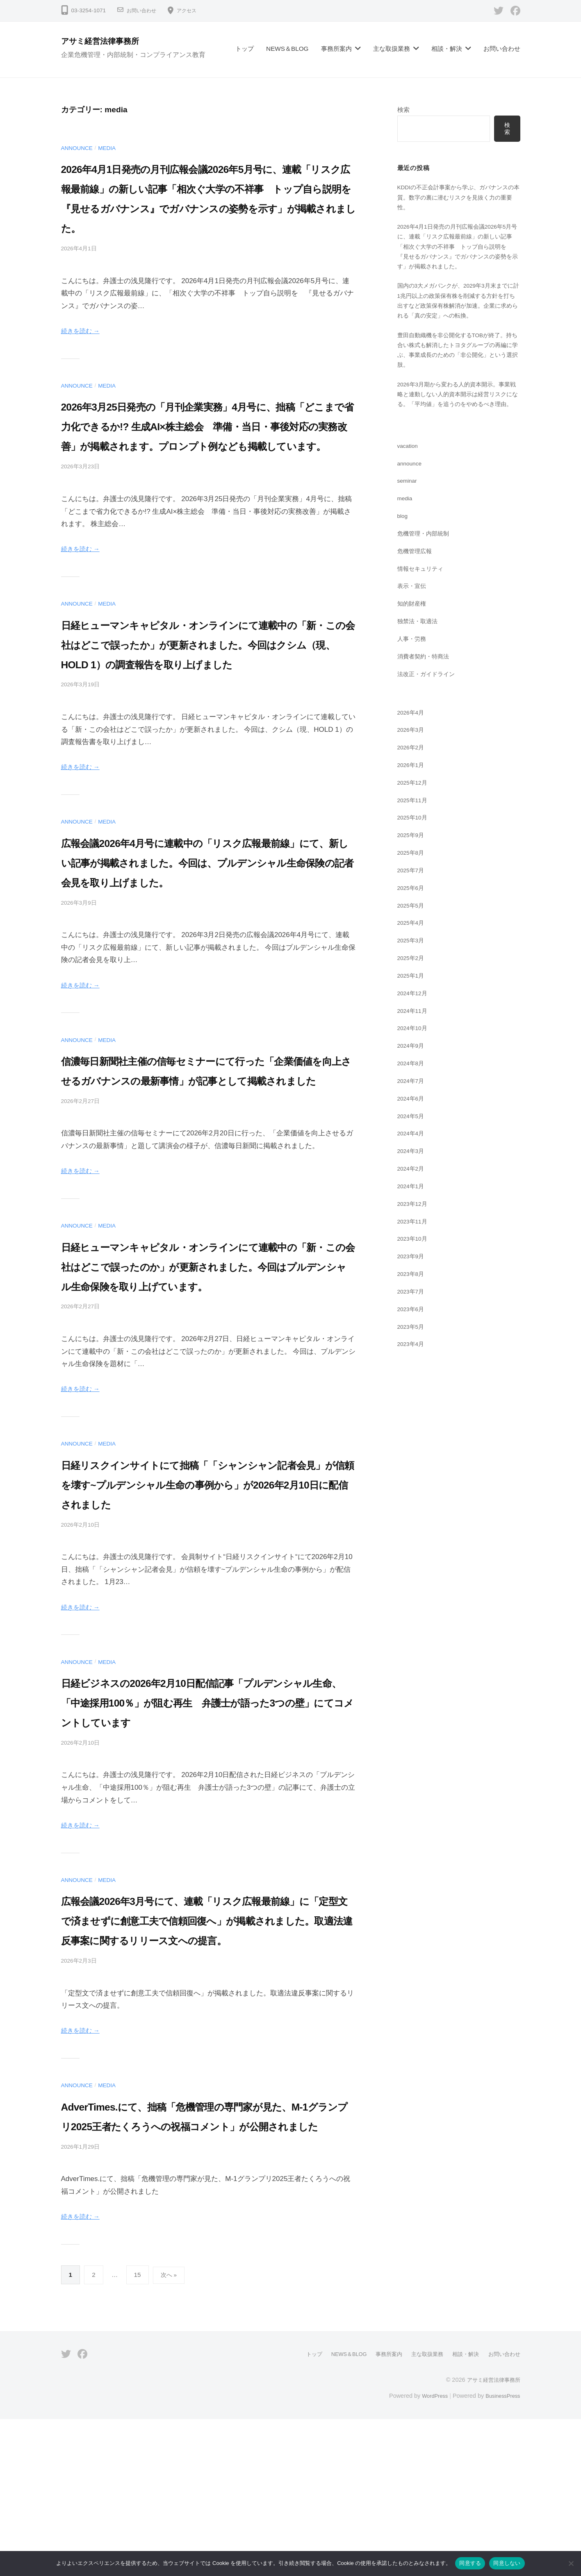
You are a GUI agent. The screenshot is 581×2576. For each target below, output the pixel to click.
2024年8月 (412, 1101)
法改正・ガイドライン (428, 711)
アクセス (193, 10)
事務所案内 (336, 48)
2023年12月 (414, 1241)
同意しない (506, 2563)
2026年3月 (412, 767)
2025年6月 (412, 925)
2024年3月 (412, 1188)
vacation (409, 483)
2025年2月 (412, 995)
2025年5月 (412, 943)
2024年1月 (412, 1224)
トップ (244, 48)
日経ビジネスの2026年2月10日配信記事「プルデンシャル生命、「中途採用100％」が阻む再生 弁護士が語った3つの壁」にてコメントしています (208, 1820)
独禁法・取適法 (418, 659)
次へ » (169, 2431)
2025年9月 (412, 872)
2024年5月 (412, 1154)
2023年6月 (412, 1347)
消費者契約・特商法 (425, 694)
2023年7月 (412, 1329)
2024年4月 (412, 1171)
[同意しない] (571, 2563)
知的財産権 (412, 641)
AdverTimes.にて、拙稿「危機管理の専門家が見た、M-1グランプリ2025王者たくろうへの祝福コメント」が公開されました (202, 2263)
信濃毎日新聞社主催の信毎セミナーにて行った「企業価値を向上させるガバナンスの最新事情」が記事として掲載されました (203, 1159)
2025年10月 (414, 855)
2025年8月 (412, 890)
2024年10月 (414, 1065)
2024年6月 (412, 1136)
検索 (403, 109)
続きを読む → (83, 350)
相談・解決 (446, 48)
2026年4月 (412, 750)
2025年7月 (412, 908)
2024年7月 (412, 1118)
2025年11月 (414, 838)
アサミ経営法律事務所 (107, 41)
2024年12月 (414, 1031)
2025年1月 (412, 1013)
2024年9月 (412, 1083)
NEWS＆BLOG (287, 48)
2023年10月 (414, 1276)
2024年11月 (414, 1048)
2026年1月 (412, 802)
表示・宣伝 (412, 623)
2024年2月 (412, 1206)
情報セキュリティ (422, 606)
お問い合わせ (144, 10)
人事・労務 (412, 676)
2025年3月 (412, 978)
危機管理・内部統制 (425, 571)
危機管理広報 (415, 589)
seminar (408, 518)
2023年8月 (412, 1311)
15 (137, 2431)
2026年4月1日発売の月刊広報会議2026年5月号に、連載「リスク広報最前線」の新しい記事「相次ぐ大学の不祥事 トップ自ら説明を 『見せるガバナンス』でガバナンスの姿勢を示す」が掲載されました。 (207, 207)
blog (403, 553)
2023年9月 (412, 1294)
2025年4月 (412, 960)
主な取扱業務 (391, 48)
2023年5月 (412, 1364)
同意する (470, 2563)
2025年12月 (414, 820)
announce (79, 147)
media (112, 147)
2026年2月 (412, 785)
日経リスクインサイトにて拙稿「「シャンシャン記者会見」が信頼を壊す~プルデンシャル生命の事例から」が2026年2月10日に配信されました (207, 1602)
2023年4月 (412, 1381)
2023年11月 (414, 1259)
